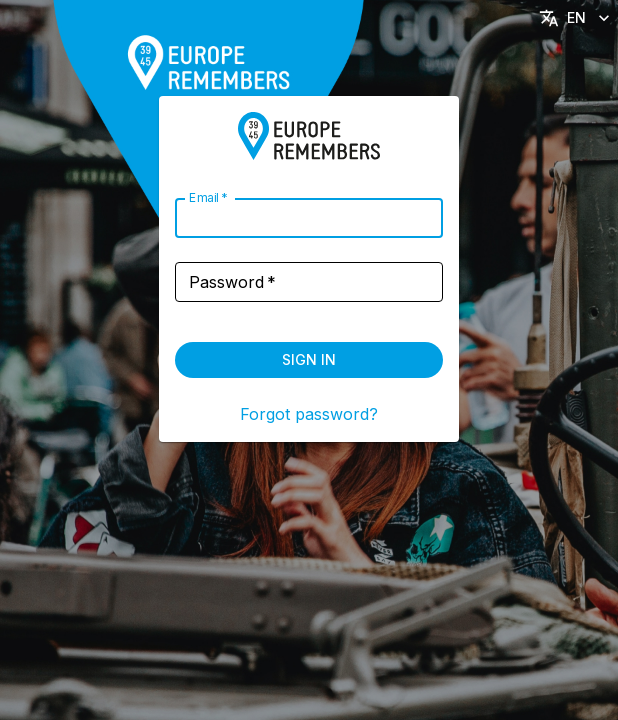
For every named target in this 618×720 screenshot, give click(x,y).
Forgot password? (309, 414)
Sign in (309, 360)
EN (576, 18)
